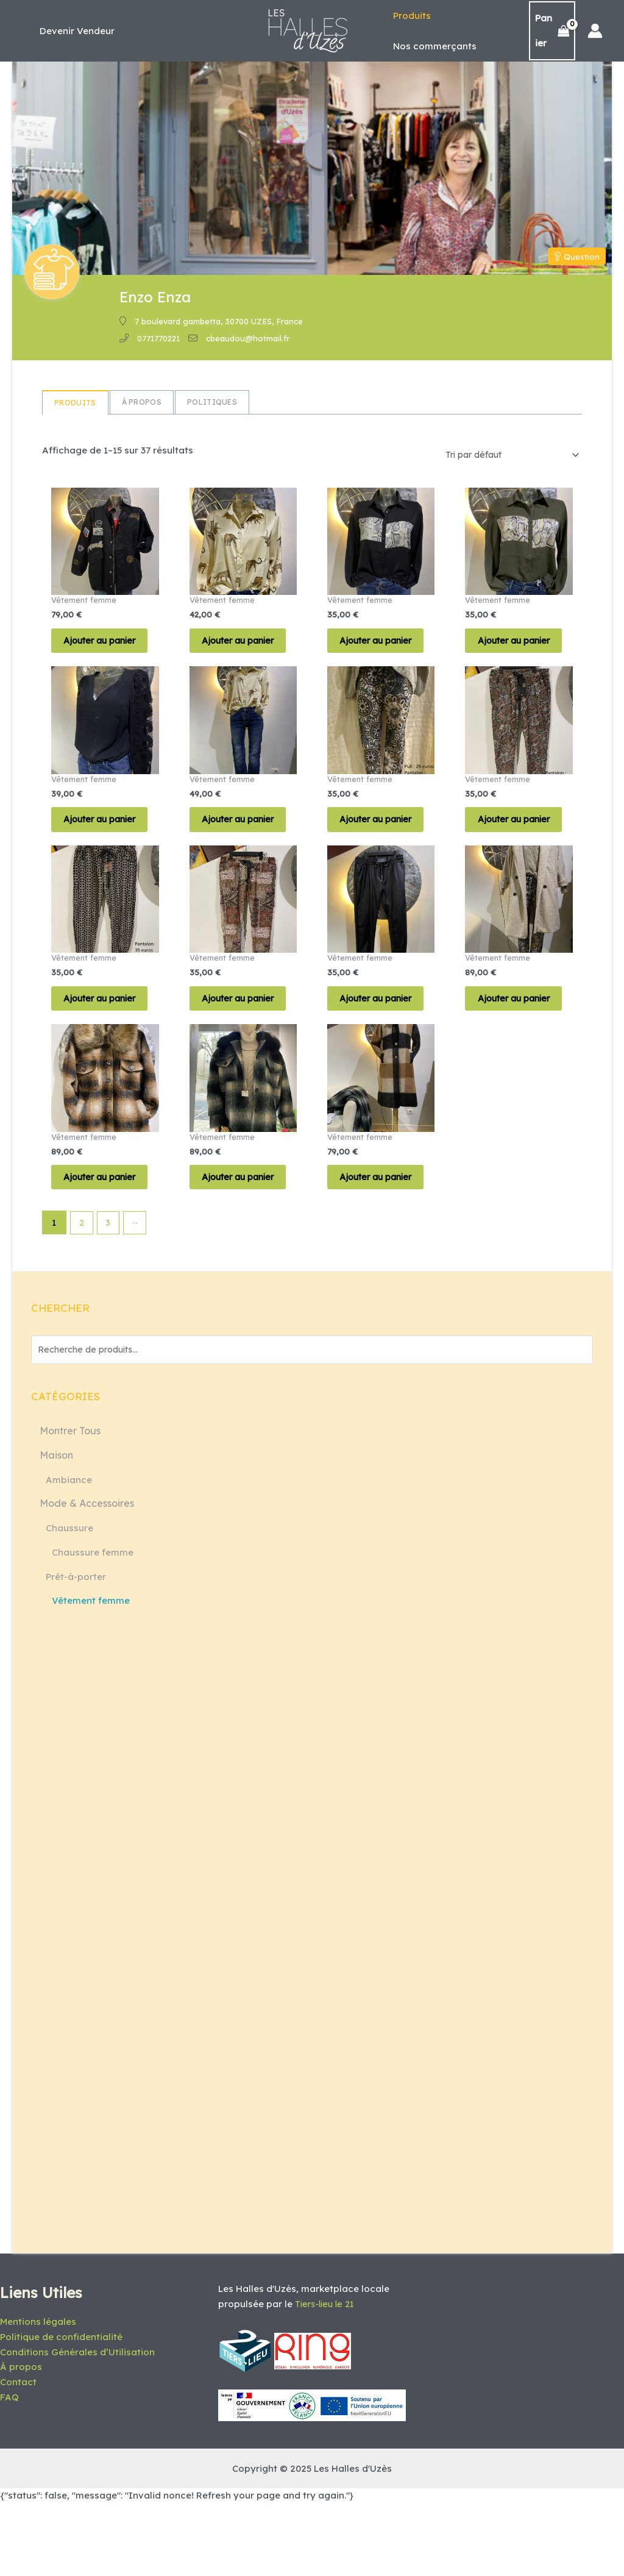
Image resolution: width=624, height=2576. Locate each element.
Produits (409, 15)
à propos (141, 402)
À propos (21, 2439)
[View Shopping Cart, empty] (550, 30)
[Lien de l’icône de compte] (595, 30)
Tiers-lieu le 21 (327, 2376)
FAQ (9, 2469)
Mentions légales (38, 2394)
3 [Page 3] (109, 1295)
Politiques (212, 402)
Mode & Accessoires (87, 1577)
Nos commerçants (431, 46)
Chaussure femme (92, 1626)
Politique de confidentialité (61, 2408)
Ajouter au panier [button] (92, 651)
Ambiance (69, 1553)
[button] (77, 30)
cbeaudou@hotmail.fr (247, 338)
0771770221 (158, 338)
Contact (18, 2454)
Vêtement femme (91, 1674)
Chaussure (69, 1601)
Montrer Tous (70, 1504)
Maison (56, 1529)
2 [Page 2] (82, 1295)
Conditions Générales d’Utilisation (77, 2424)
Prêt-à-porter (76, 1650)
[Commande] (504, 455)
